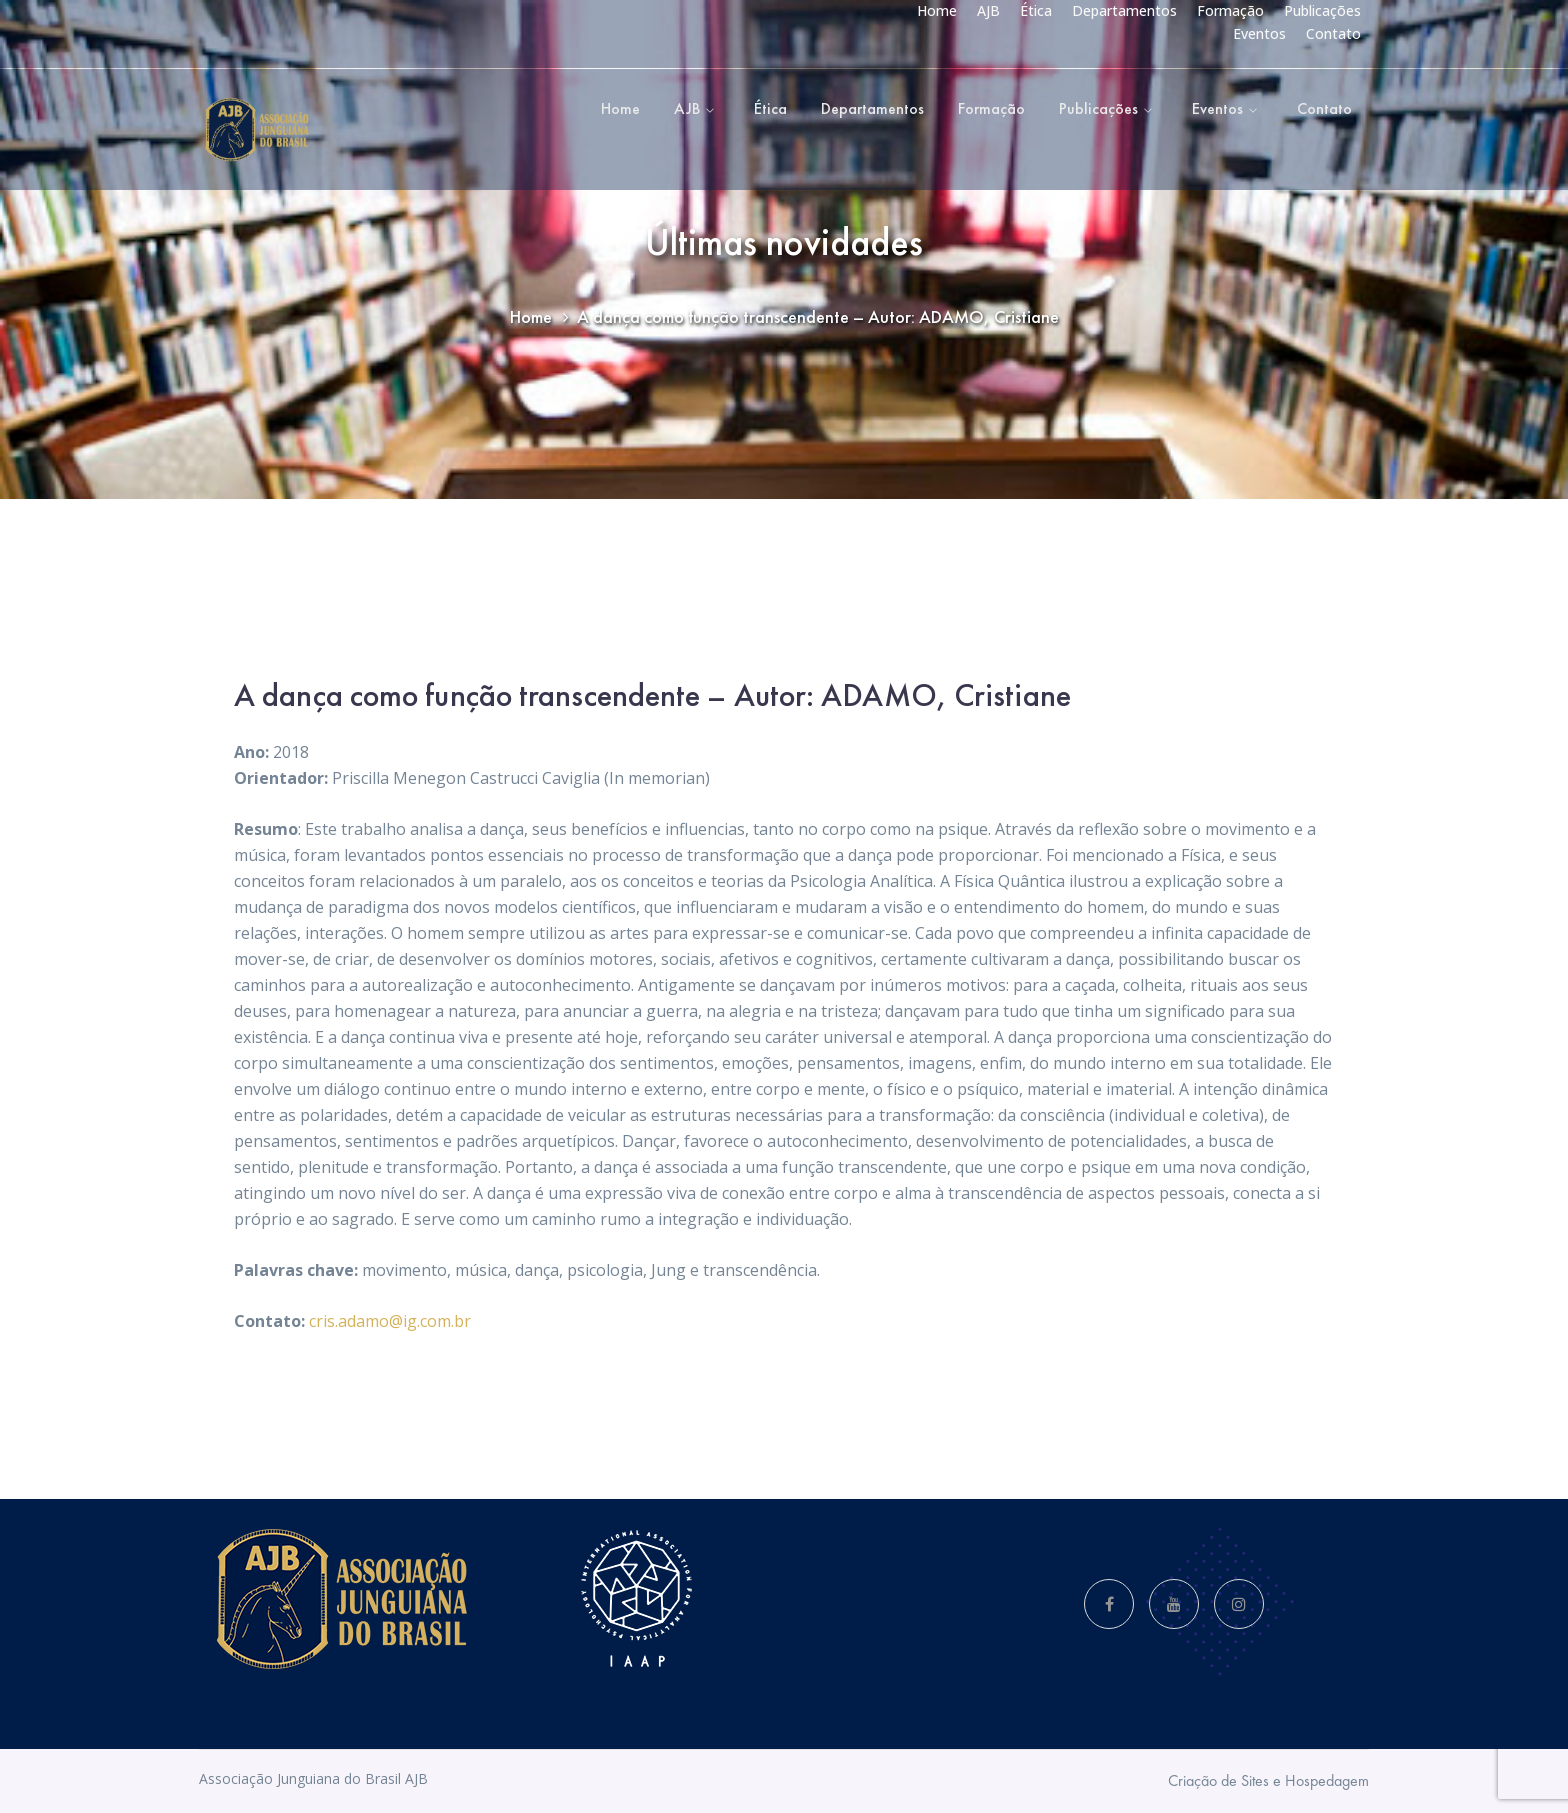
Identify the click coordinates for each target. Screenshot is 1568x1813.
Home (937, 10)
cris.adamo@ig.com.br (390, 1321)
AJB (988, 10)
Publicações (1322, 10)
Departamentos (1124, 10)
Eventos (1259, 33)
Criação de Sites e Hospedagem (1268, 1780)
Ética (1036, 10)
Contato (1333, 33)
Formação (1230, 10)
